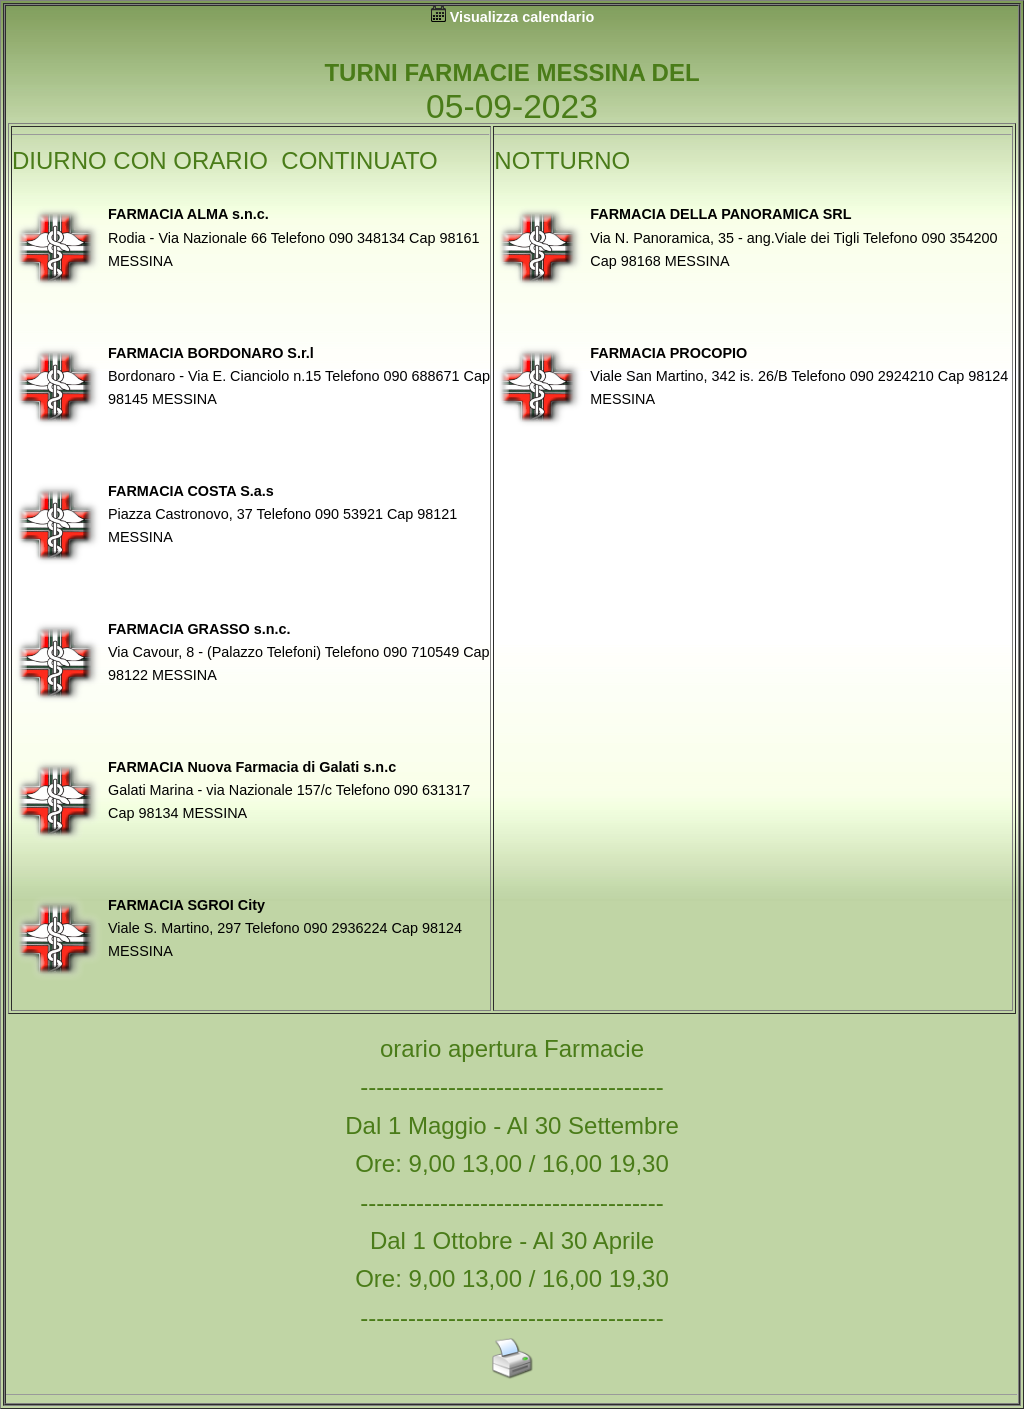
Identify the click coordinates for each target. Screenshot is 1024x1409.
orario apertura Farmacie (512, 1048)
